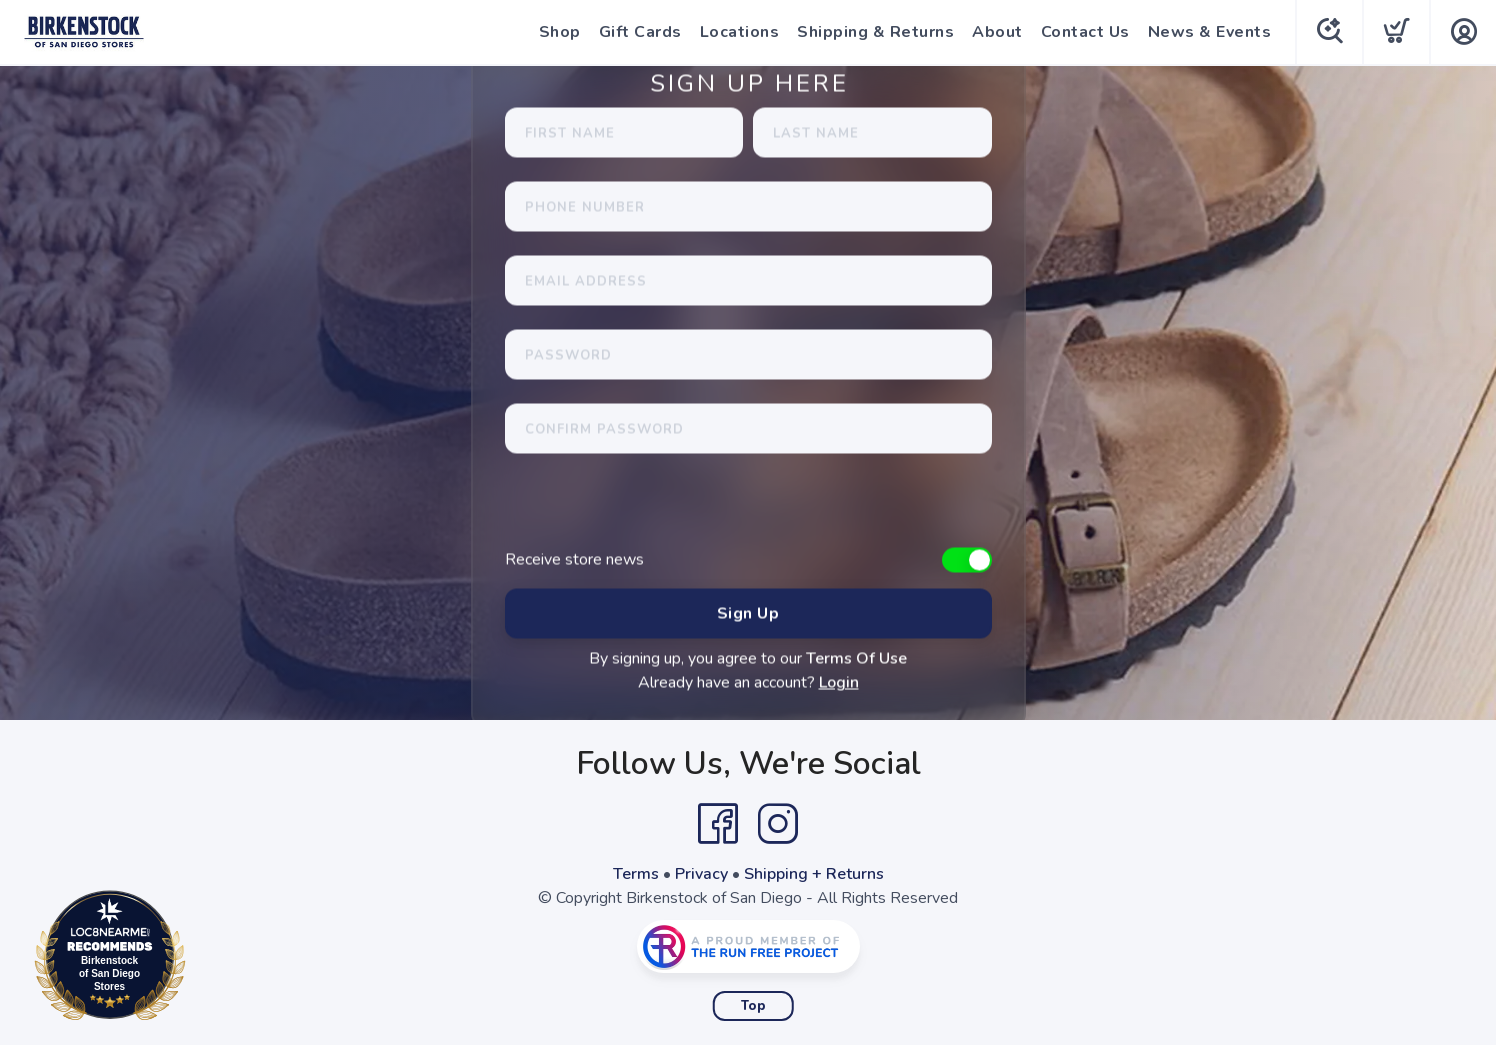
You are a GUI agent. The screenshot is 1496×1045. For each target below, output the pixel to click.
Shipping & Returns (875, 32)
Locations (740, 32)
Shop (560, 32)
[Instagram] (778, 824)
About (997, 32)
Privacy (701, 874)
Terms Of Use (856, 659)
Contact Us (1085, 32)
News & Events (1210, 32)
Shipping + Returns (814, 874)
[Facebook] (718, 824)
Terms (636, 874)
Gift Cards (640, 32)
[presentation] (657, 509)
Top (753, 1006)
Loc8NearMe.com (197, 959)
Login (839, 683)
